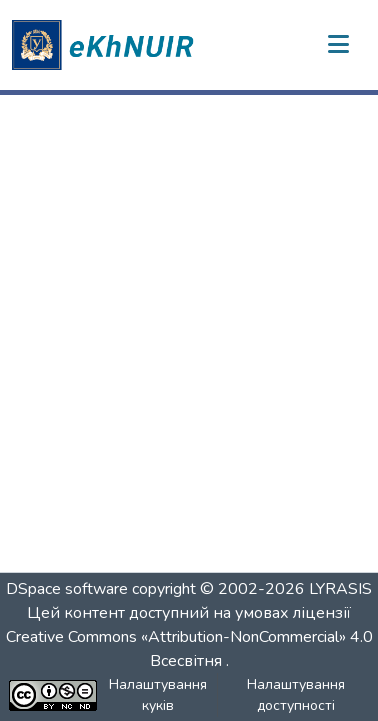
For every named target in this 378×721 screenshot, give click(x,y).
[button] (106, 45)
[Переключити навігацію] (338, 45)
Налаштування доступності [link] (296, 695)
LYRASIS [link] (340, 589)
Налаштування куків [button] (158, 695)
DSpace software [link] (67, 589)
